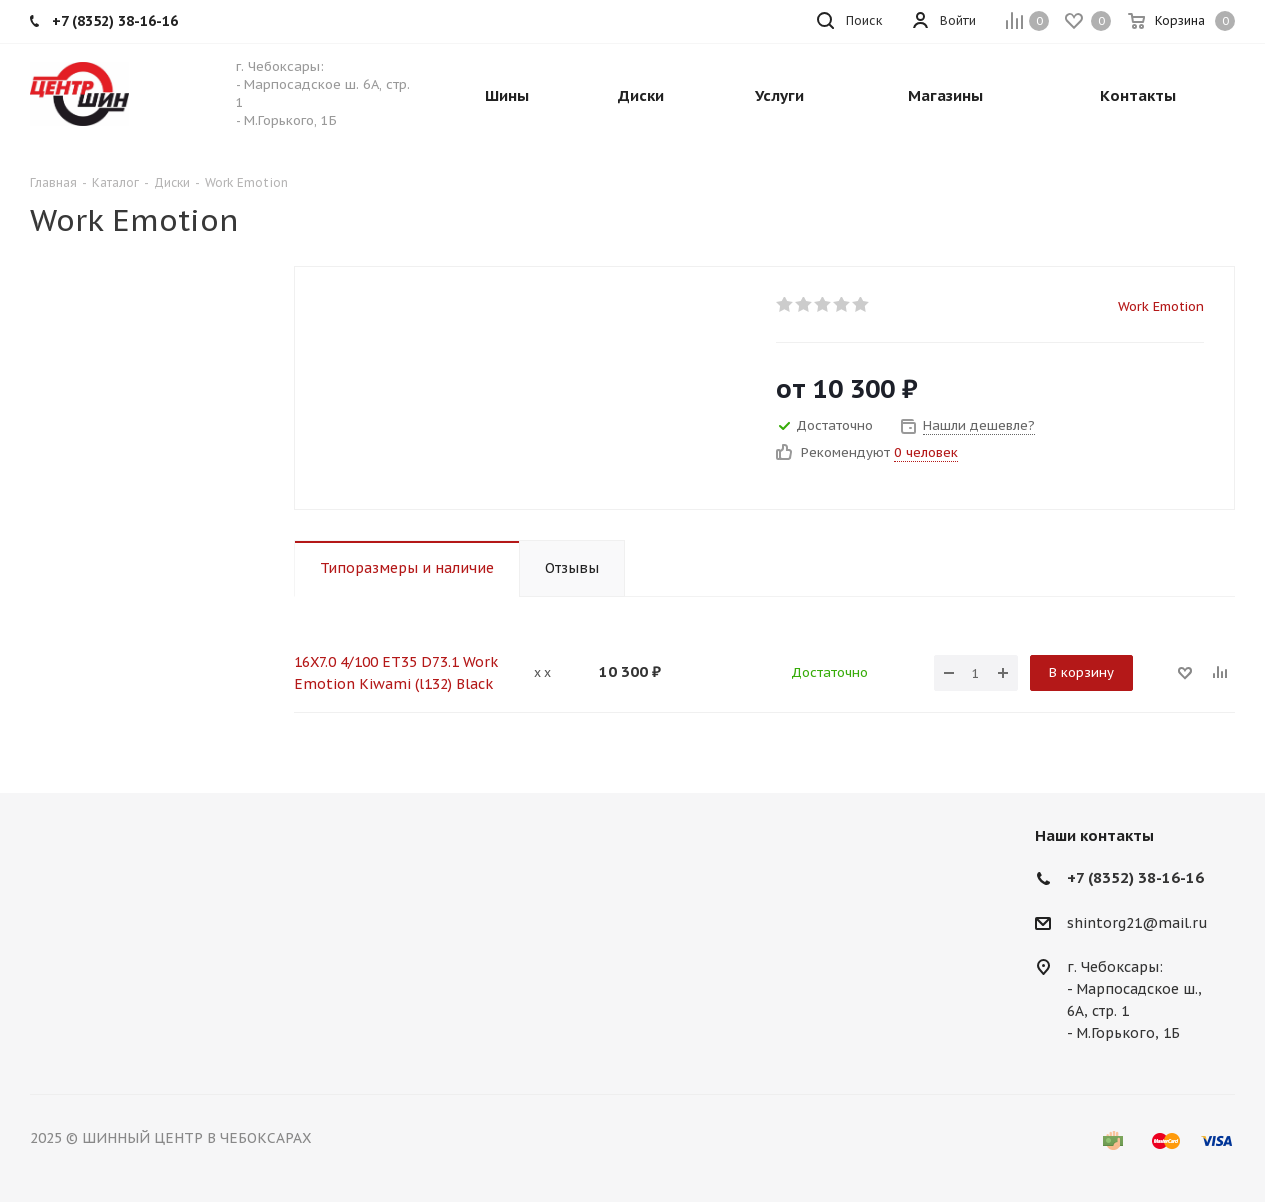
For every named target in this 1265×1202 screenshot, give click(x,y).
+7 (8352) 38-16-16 (1135, 877)
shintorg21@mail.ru (1137, 923)
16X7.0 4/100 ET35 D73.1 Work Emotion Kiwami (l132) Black (396, 673)
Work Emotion (1161, 306)
